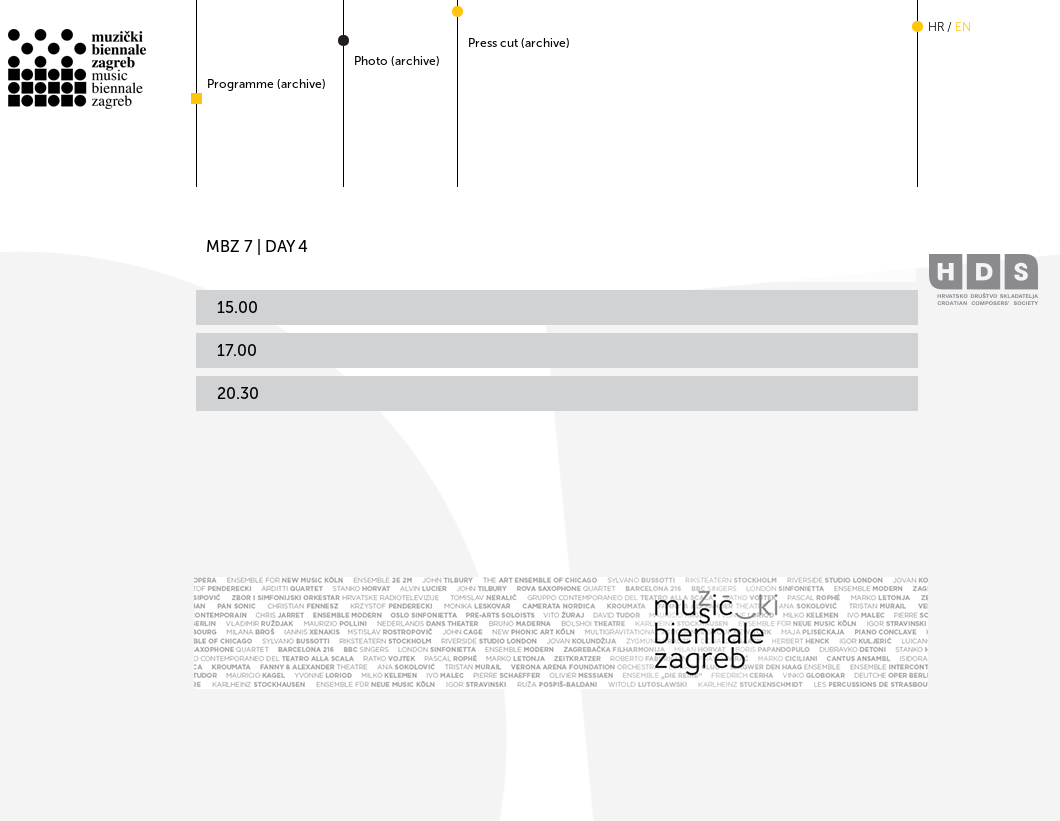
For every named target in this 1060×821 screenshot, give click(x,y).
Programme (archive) (266, 84)
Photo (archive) (397, 61)
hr (936, 27)
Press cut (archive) (519, 43)
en (963, 27)
